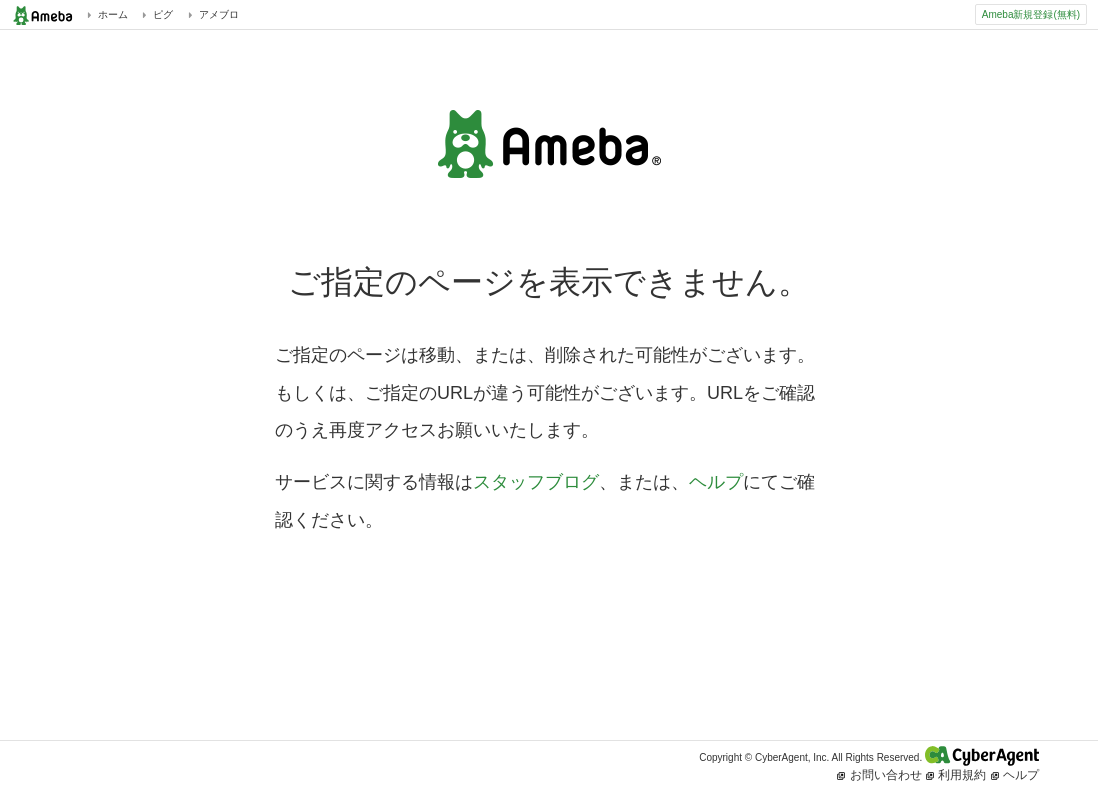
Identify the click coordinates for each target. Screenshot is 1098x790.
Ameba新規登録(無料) (1031, 14)
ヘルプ (716, 482)
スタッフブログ (536, 482)
